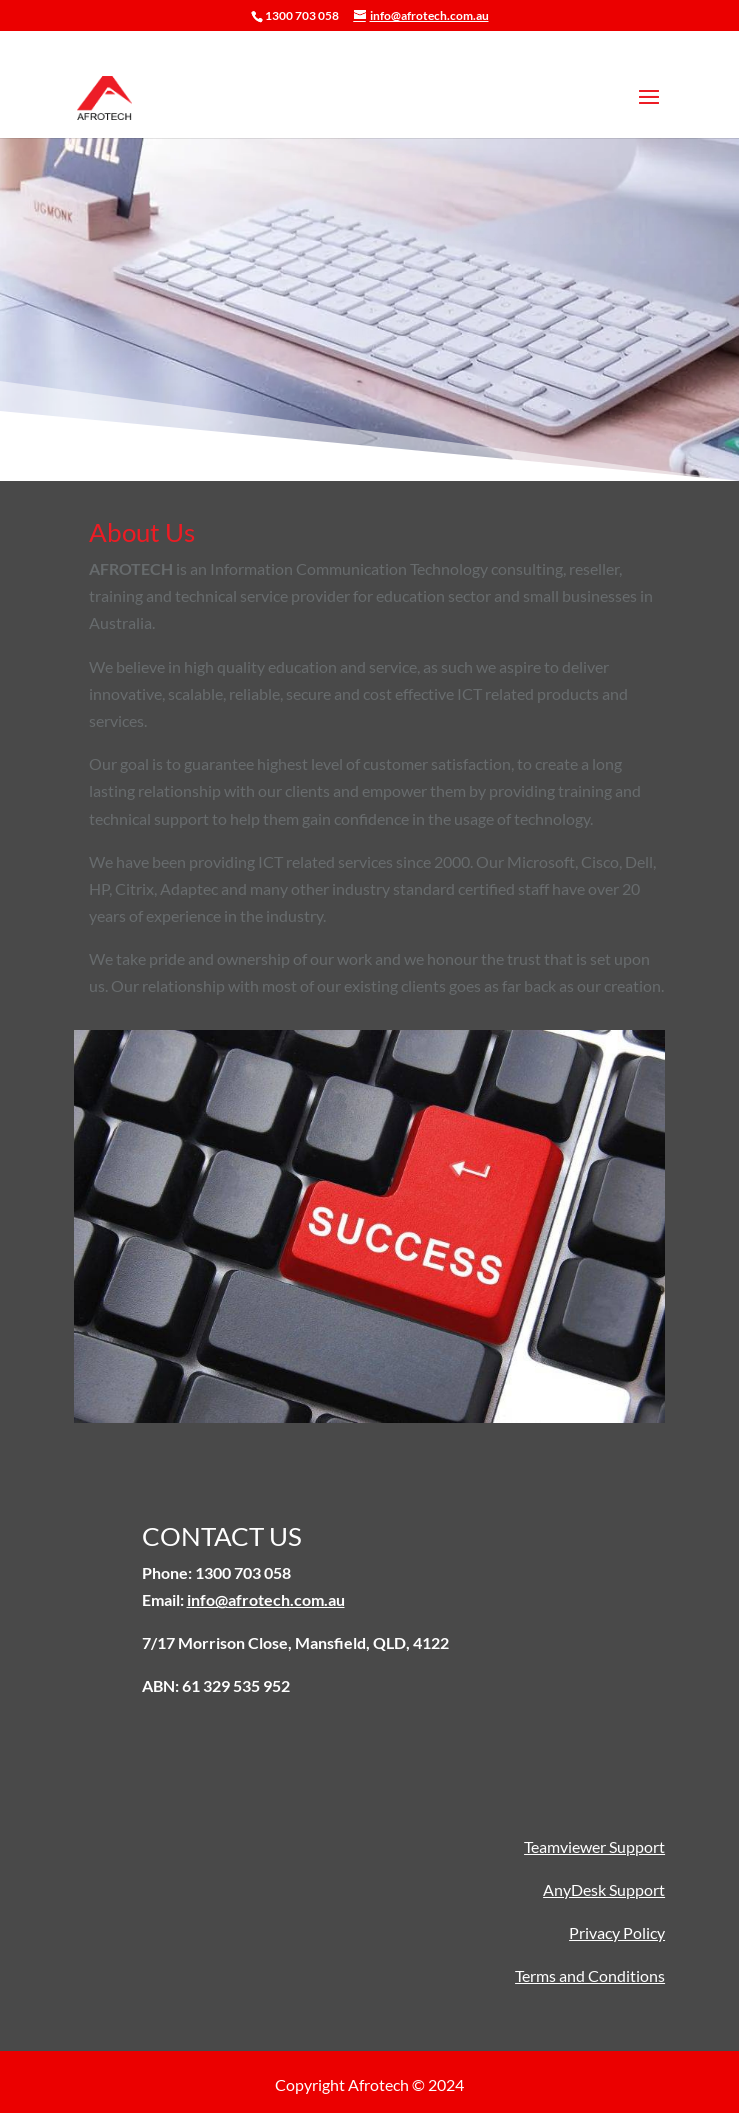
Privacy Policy (617, 1932)
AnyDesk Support (604, 1889)
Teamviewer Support (594, 1846)
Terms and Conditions (590, 1975)
